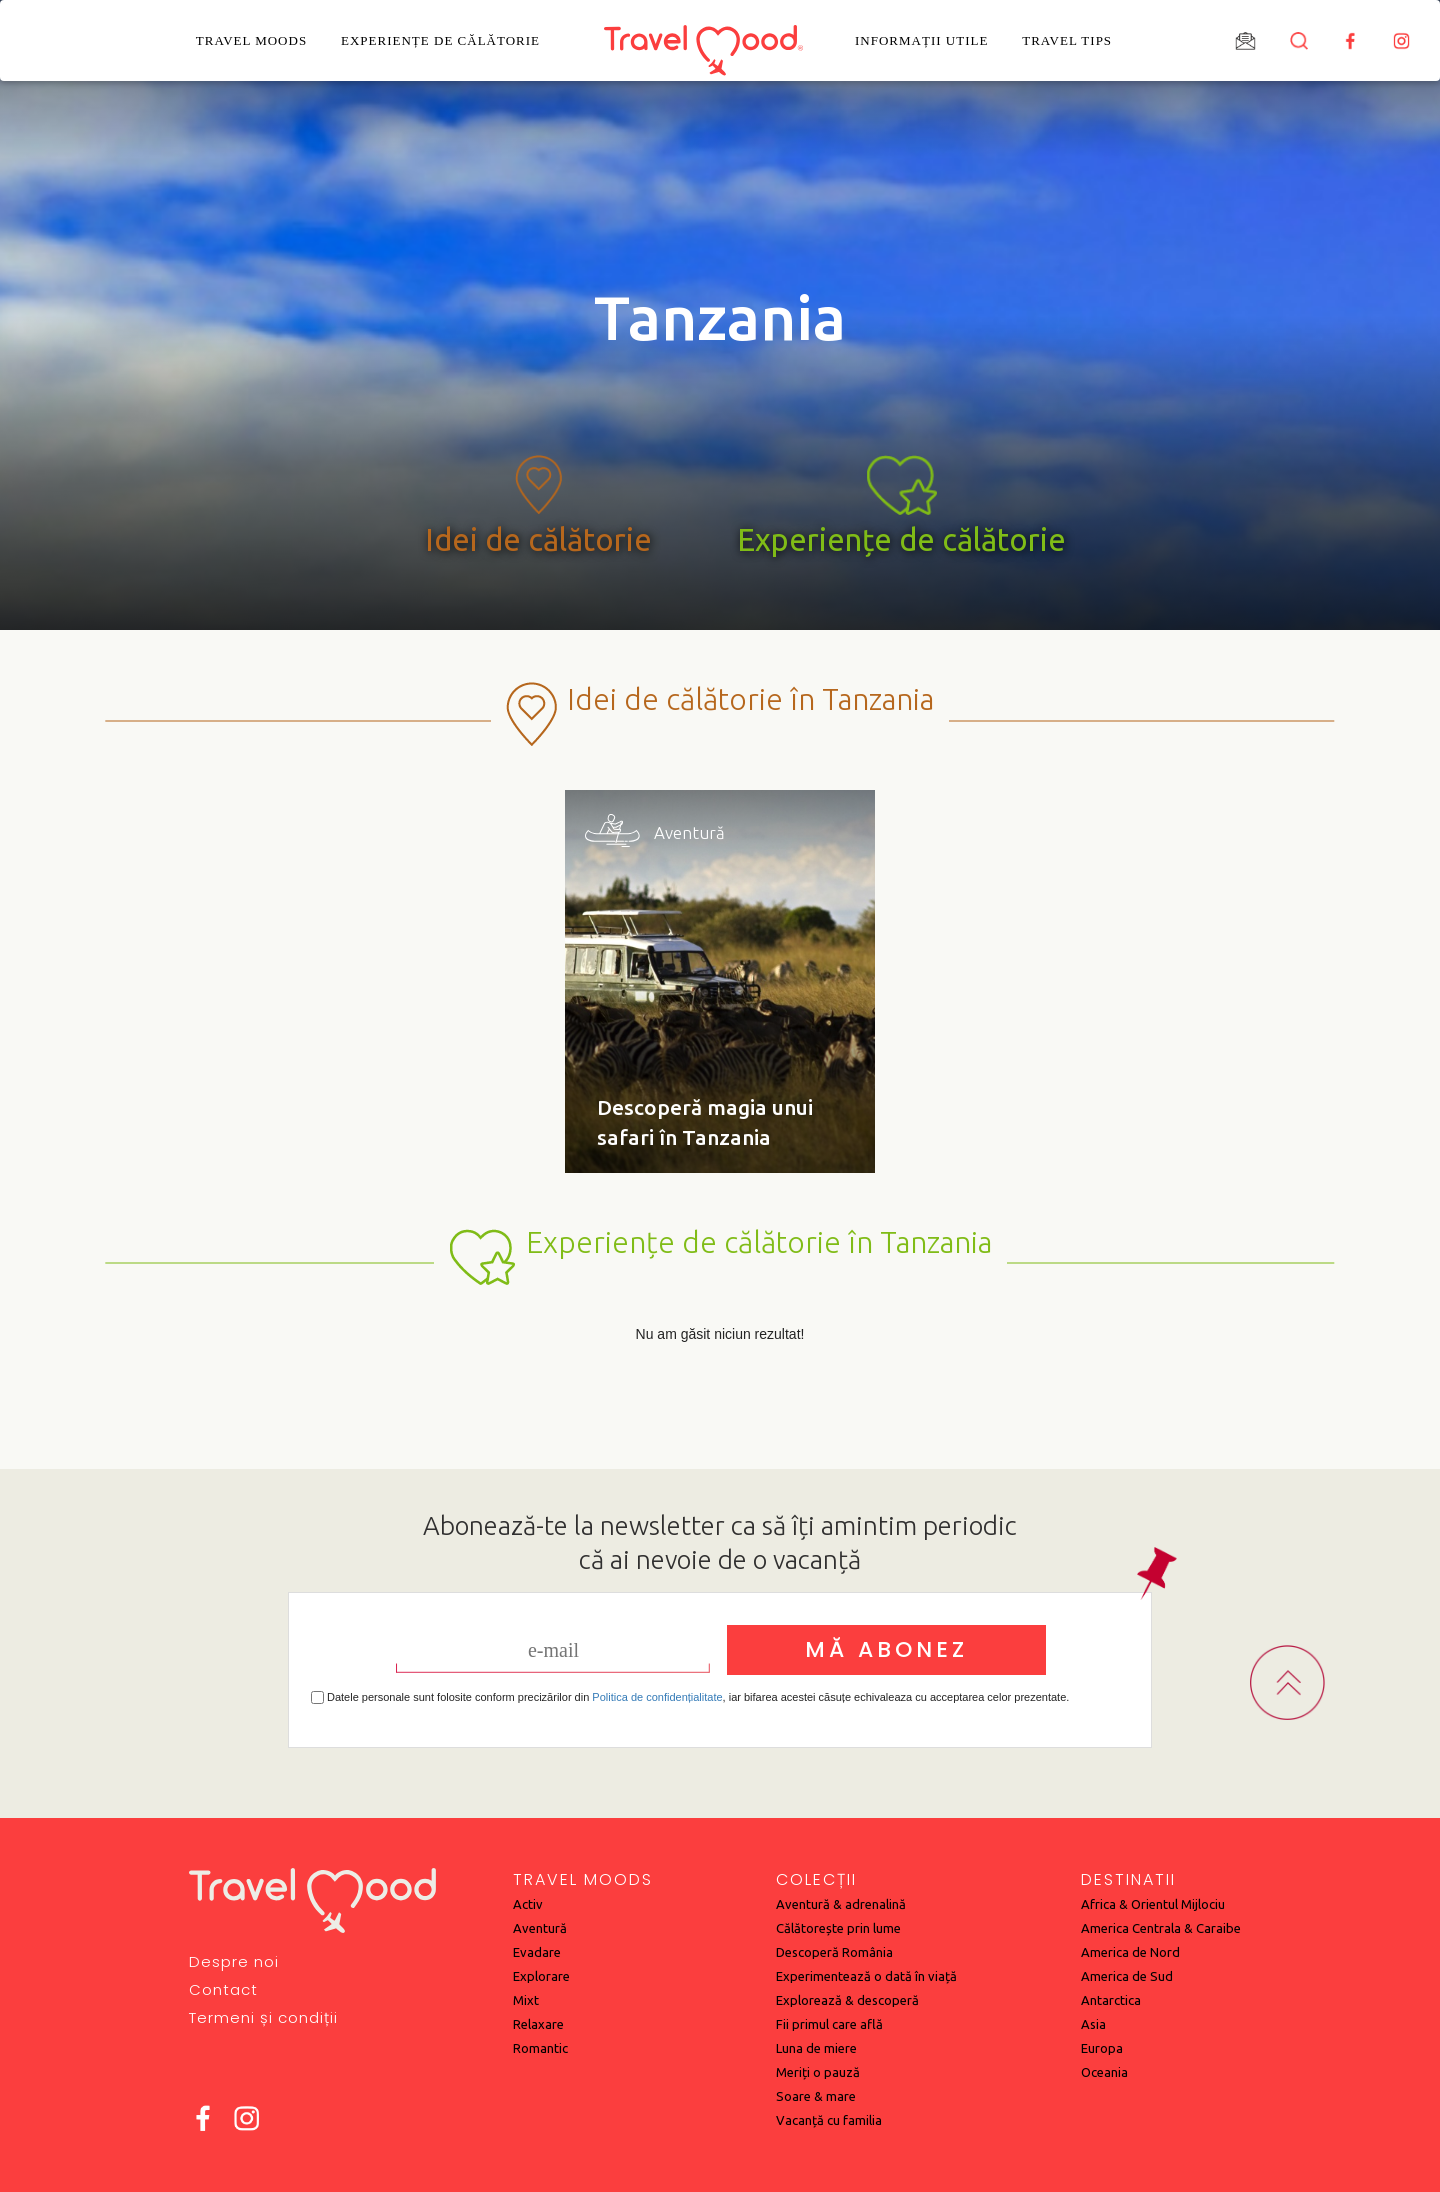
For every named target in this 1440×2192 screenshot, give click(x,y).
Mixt (526, 2000)
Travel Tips (1067, 40)
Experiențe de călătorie (440, 40)
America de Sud (1127, 1976)
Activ (528, 1904)
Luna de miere (816, 2048)
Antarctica (1111, 2000)
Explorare (541, 1976)
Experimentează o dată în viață (866, 1976)
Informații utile (921, 40)
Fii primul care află (829, 2024)
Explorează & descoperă (847, 2000)
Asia (1093, 2024)
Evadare (537, 1952)
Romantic (540, 2048)
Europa (1102, 2048)
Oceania (1104, 2072)
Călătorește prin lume (838, 1928)
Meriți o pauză (818, 2072)
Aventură (540, 1928)
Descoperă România (834, 1952)
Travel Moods (251, 40)
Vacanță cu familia (829, 2120)
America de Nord (1130, 1952)
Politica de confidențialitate (657, 1697)
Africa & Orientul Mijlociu (1153, 1904)
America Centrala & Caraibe (1161, 1928)
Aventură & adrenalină (841, 1904)
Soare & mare (816, 2096)
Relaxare (538, 2024)
